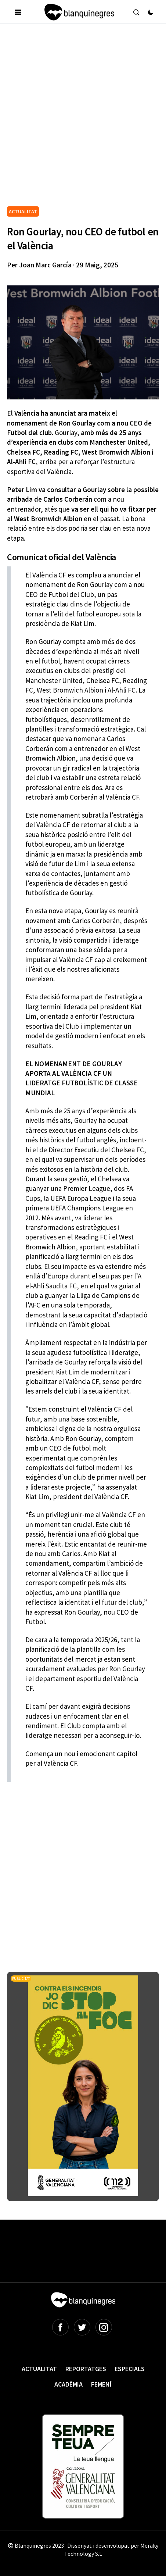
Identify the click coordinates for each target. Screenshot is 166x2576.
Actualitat (39, 2369)
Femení (101, 2384)
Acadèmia (68, 2384)
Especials (130, 2369)
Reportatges (85, 2369)
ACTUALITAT (23, 211)
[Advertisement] (83, 118)
